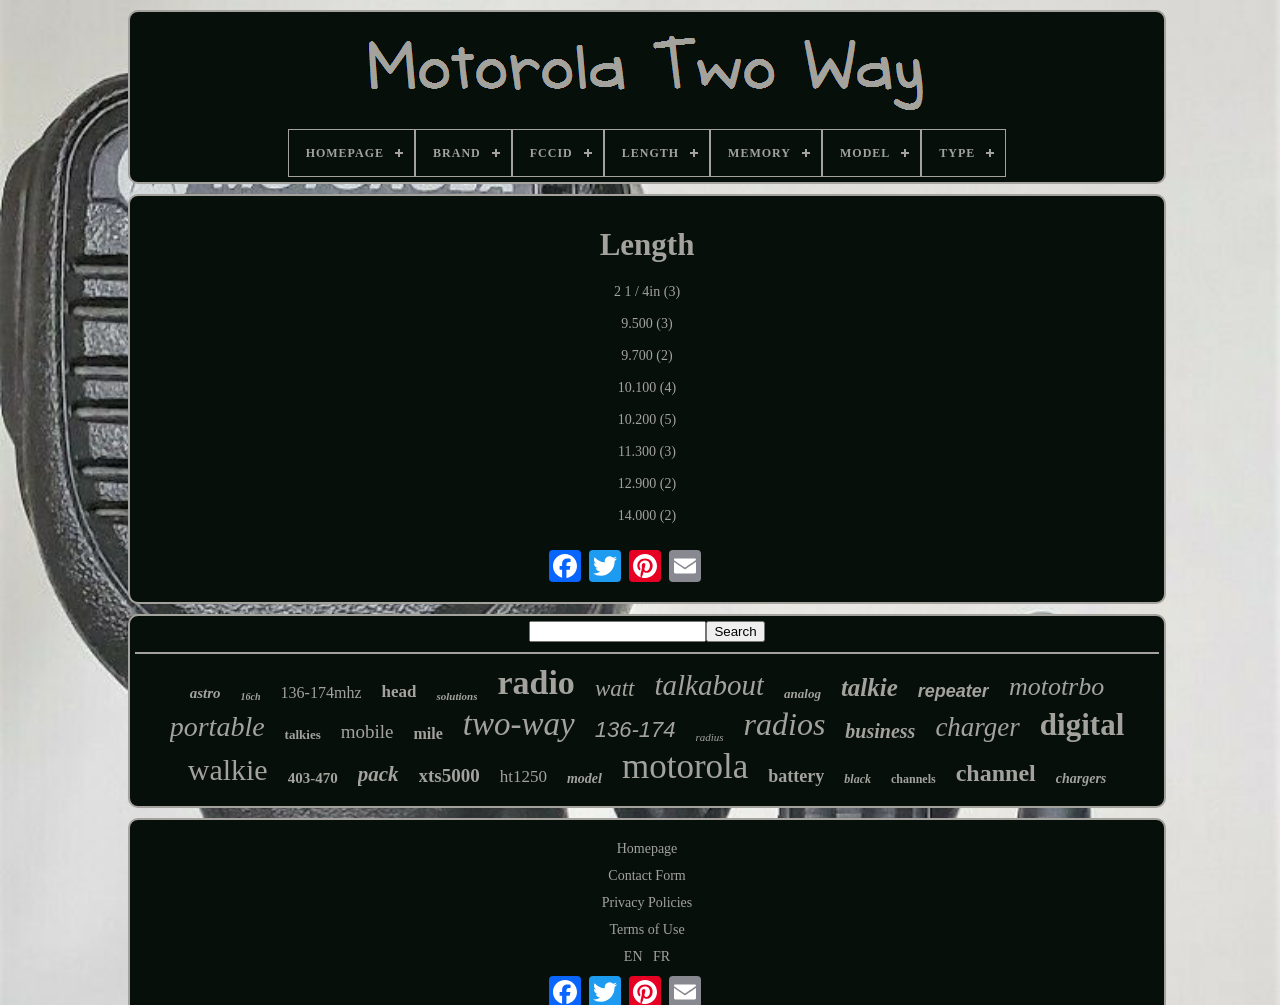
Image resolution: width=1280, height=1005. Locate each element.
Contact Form (646, 875)
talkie (869, 687)
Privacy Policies (647, 902)
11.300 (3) (647, 451)
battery (796, 776)
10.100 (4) (647, 387)
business (880, 731)
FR (661, 956)
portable (217, 726)
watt (615, 688)
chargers (1081, 778)
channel (996, 773)
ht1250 (523, 776)
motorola (685, 766)
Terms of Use (646, 929)
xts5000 (449, 775)
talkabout (710, 685)
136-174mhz (321, 692)
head (398, 691)
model (584, 778)
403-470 (313, 778)
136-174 (635, 729)
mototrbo (1056, 686)
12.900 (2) (647, 483)
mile (428, 733)
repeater (953, 691)
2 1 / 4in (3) (647, 291)
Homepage (647, 848)
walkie (228, 769)
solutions (456, 696)
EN (633, 956)
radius (709, 737)
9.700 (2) (646, 355)
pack (378, 774)
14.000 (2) (647, 515)
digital (1082, 724)
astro (205, 693)
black (857, 779)
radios (785, 724)
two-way (519, 724)
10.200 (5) (647, 419)
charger (977, 727)
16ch (251, 696)
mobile (367, 731)
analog (802, 693)
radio (535, 682)
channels (913, 779)
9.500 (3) (646, 323)
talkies (303, 734)
